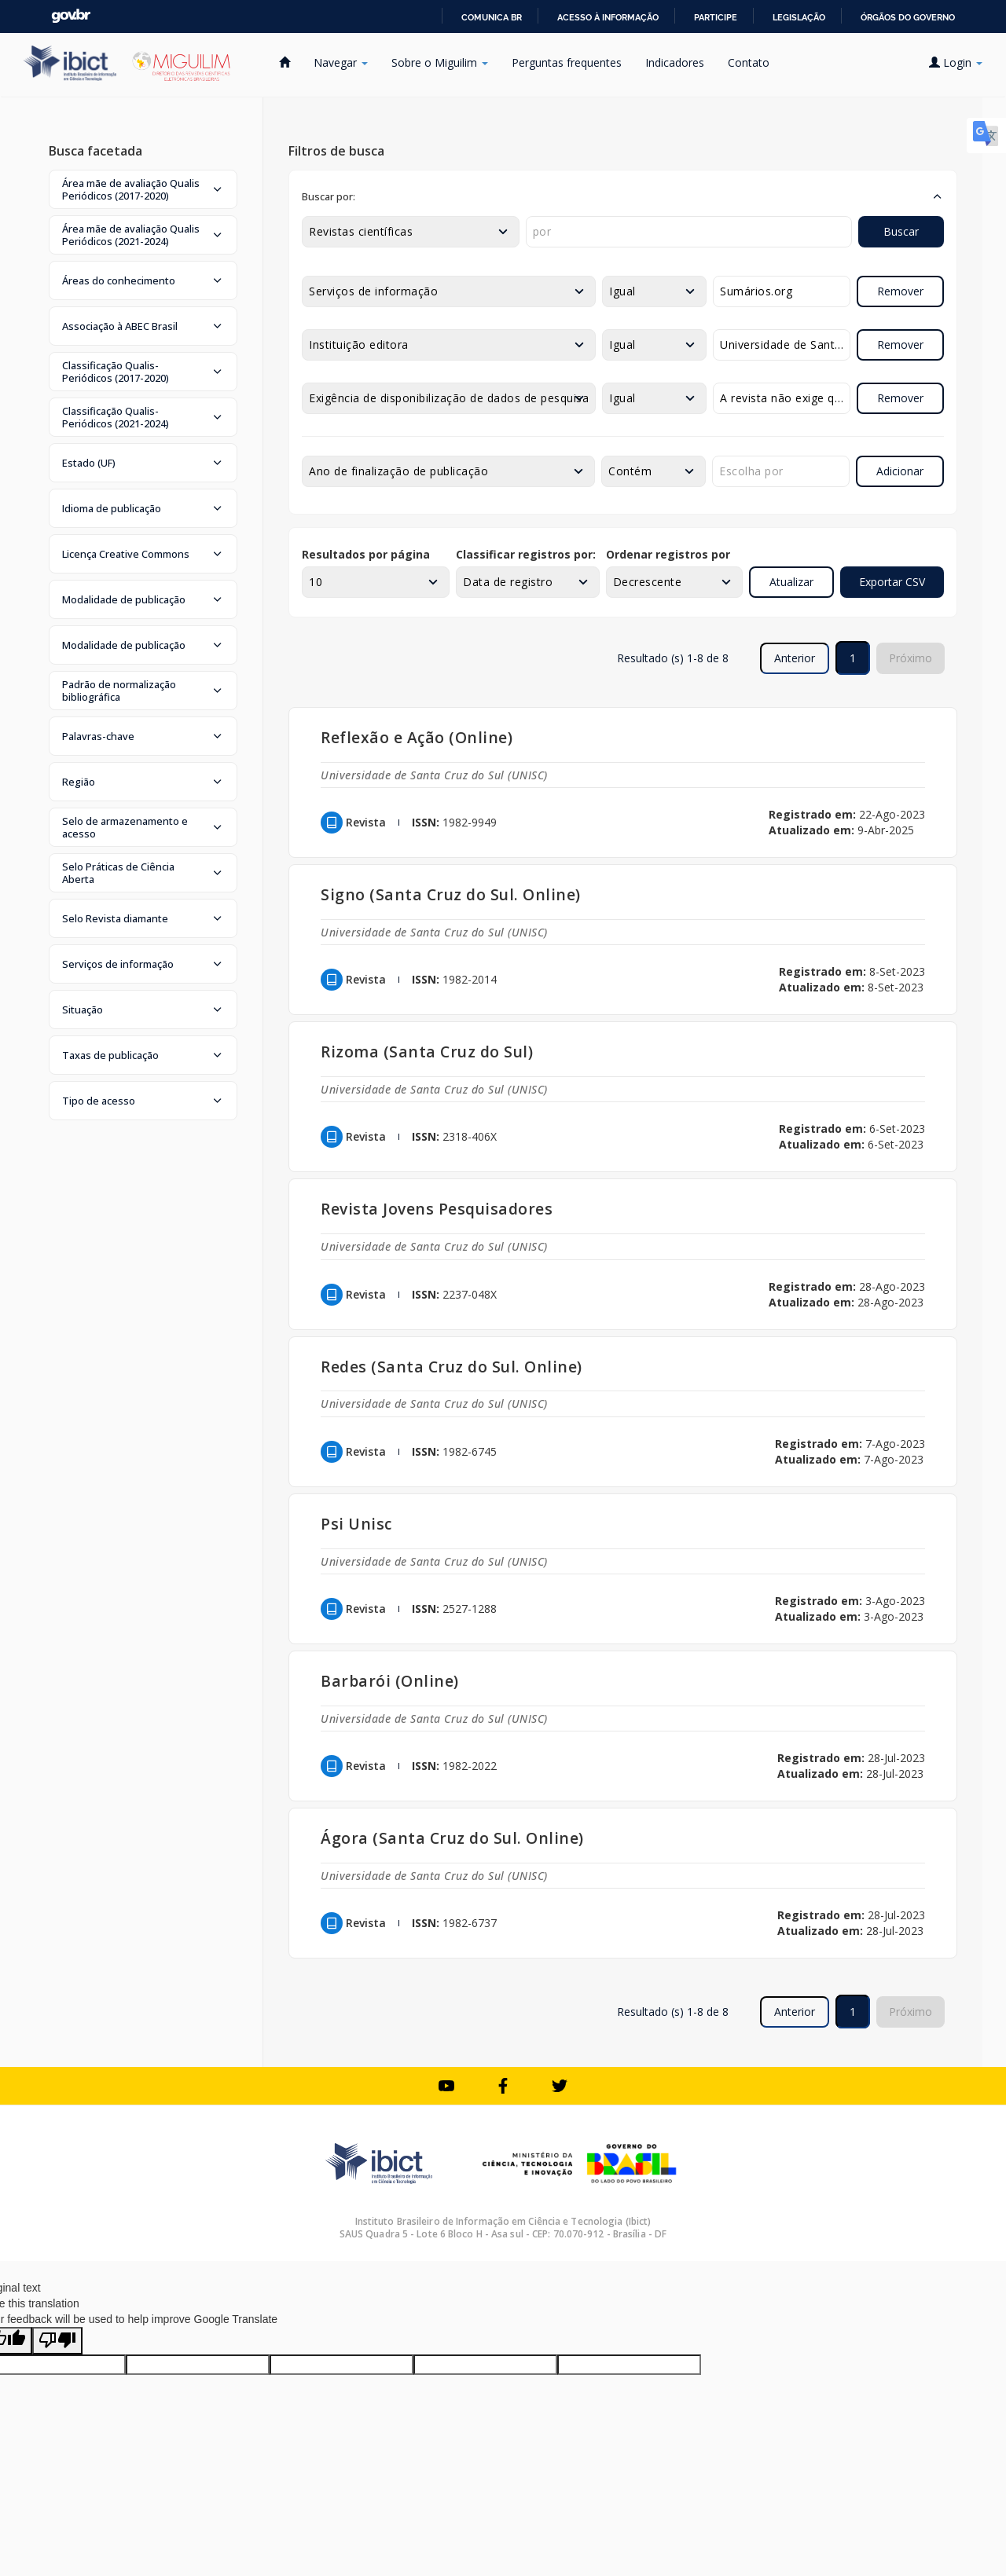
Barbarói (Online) (390, 1680)
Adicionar (899, 471)
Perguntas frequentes (567, 62)
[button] (143, 189)
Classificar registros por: (526, 554)
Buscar (901, 231)
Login (955, 62)
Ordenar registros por (668, 554)
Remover (900, 291)
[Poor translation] (57, 2340)
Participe (715, 17)
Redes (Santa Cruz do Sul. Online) (451, 1366)
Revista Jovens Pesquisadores (437, 1208)
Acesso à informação (608, 17)
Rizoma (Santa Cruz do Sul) (427, 1051)
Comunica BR (491, 17)
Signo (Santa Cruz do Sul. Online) (451, 894)
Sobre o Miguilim (439, 62)
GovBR (70, 16)
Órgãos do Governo (908, 17)
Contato (748, 62)
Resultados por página (366, 554)
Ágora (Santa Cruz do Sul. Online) (452, 1838)
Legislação (799, 17)
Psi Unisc (356, 1523)
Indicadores (674, 62)
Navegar (341, 62)
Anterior (794, 657)
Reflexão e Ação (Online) (416, 737)
